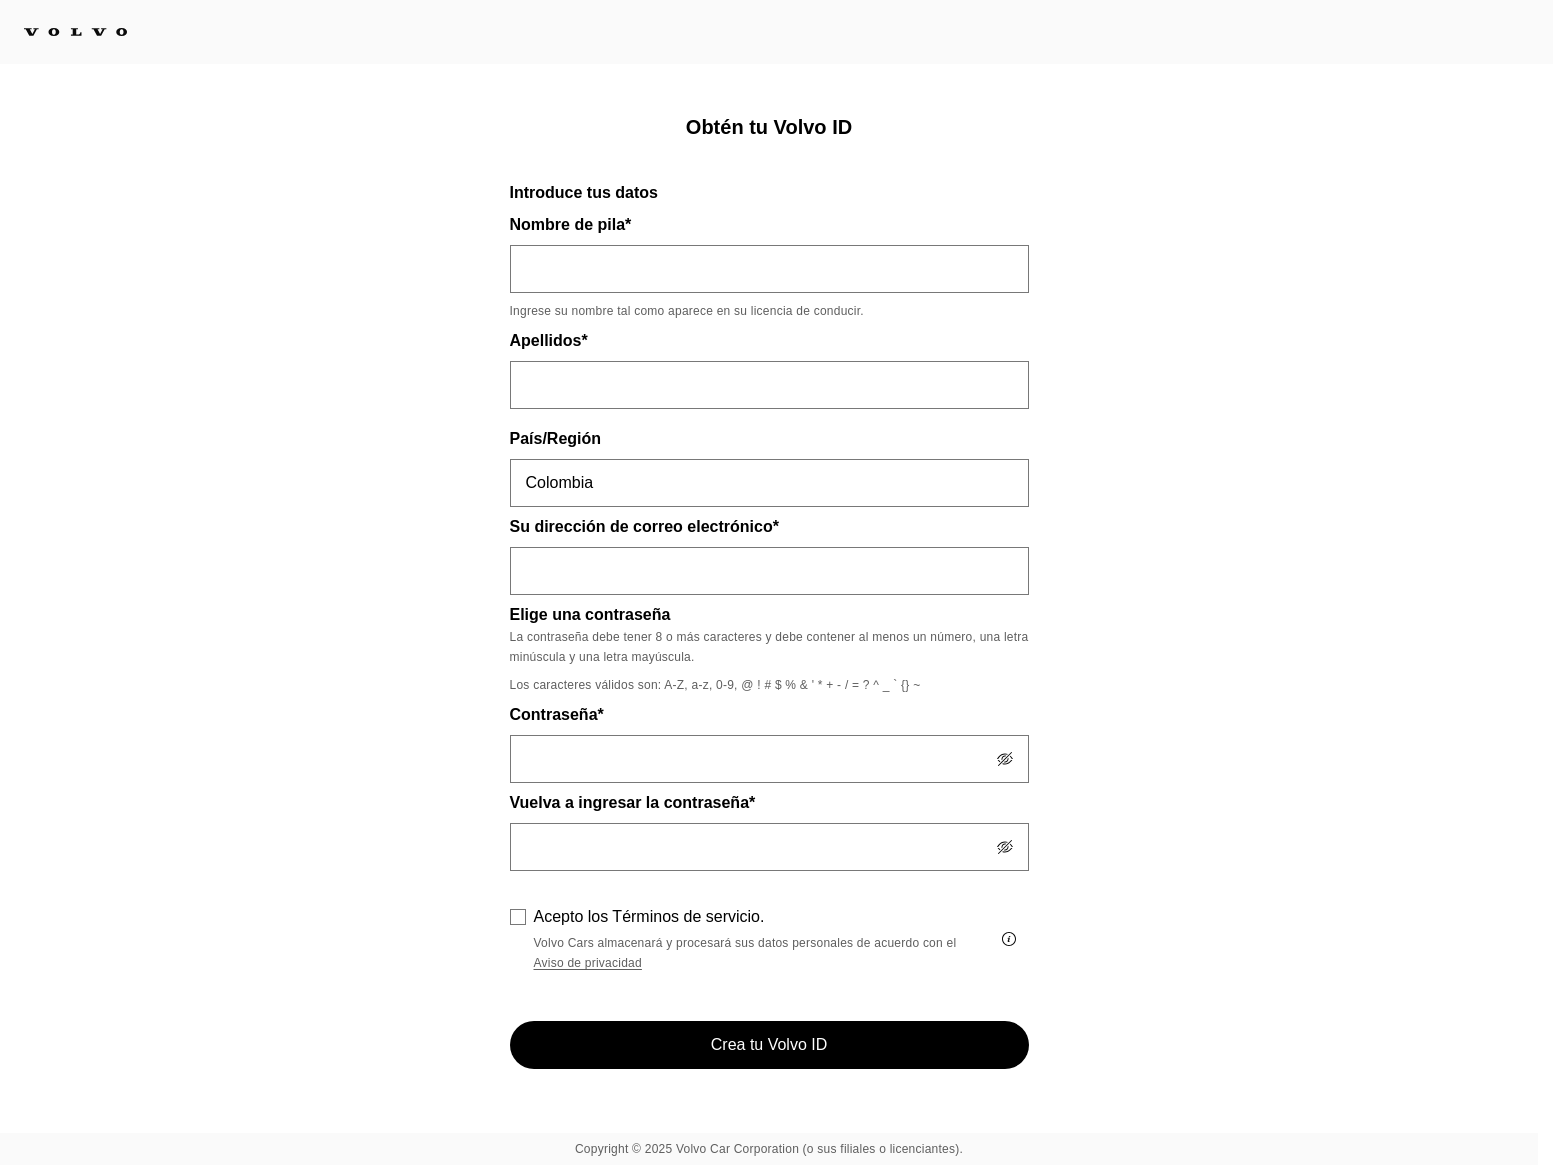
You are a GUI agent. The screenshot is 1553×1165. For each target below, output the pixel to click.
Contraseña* (557, 714)
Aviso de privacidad (588, 963)
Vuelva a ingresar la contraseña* (633, 802)
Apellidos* (549, 340)
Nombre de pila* (571, 224)
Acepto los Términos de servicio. (649, 916)
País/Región (556, 438)
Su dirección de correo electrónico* (644, 526)
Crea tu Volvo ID (769, 1044)
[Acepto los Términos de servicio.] (1009, 939)
